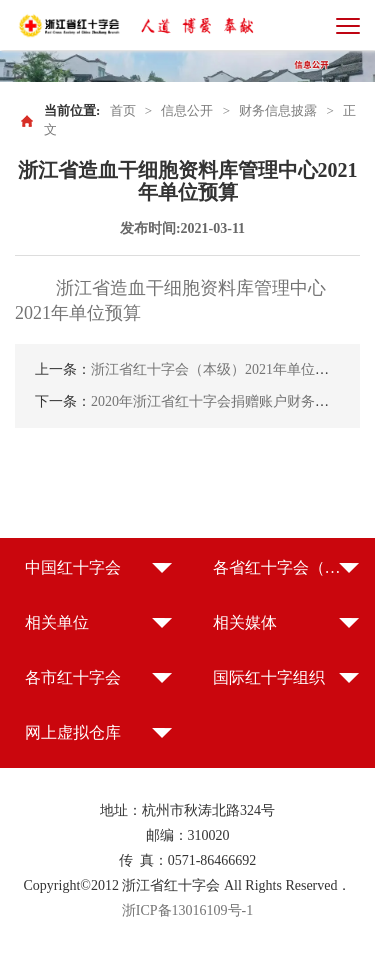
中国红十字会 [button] (73, 567)
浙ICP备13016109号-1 (187, 910)
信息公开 (187, 110)
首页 (123, 110)
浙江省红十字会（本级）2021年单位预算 (217, 369)
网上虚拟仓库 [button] (73, 732)
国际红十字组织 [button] (269, 677)
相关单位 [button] (57, 622)
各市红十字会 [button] (73, 677)
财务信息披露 (278, 110)
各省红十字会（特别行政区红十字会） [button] (287, 567)
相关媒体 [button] (245, 622)
